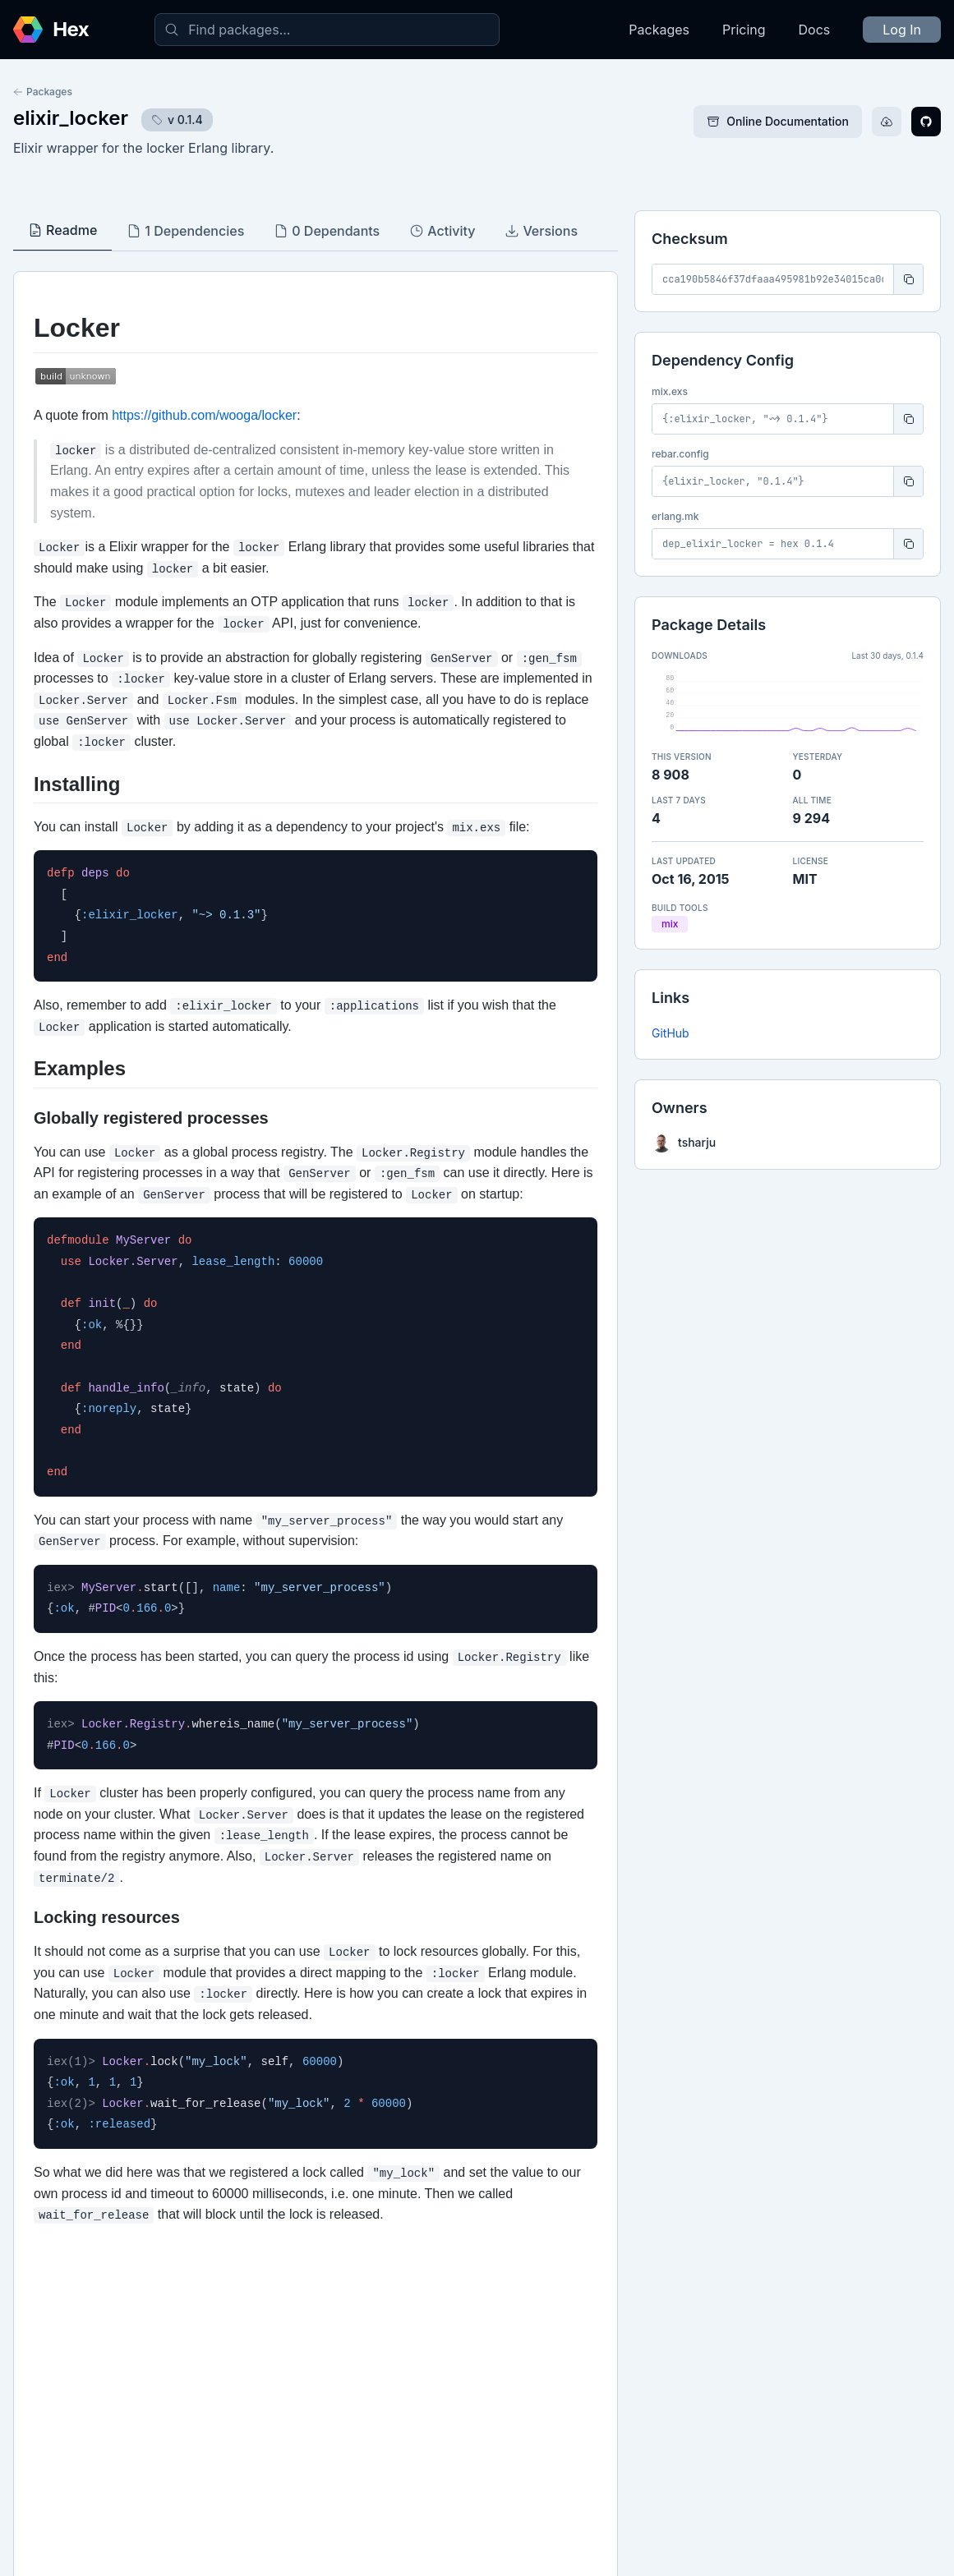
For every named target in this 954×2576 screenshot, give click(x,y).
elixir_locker (70, 118)
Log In (902, 29)
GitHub (670, 1033)
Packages (659, 29)
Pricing (744, 29)
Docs (815, 29)
